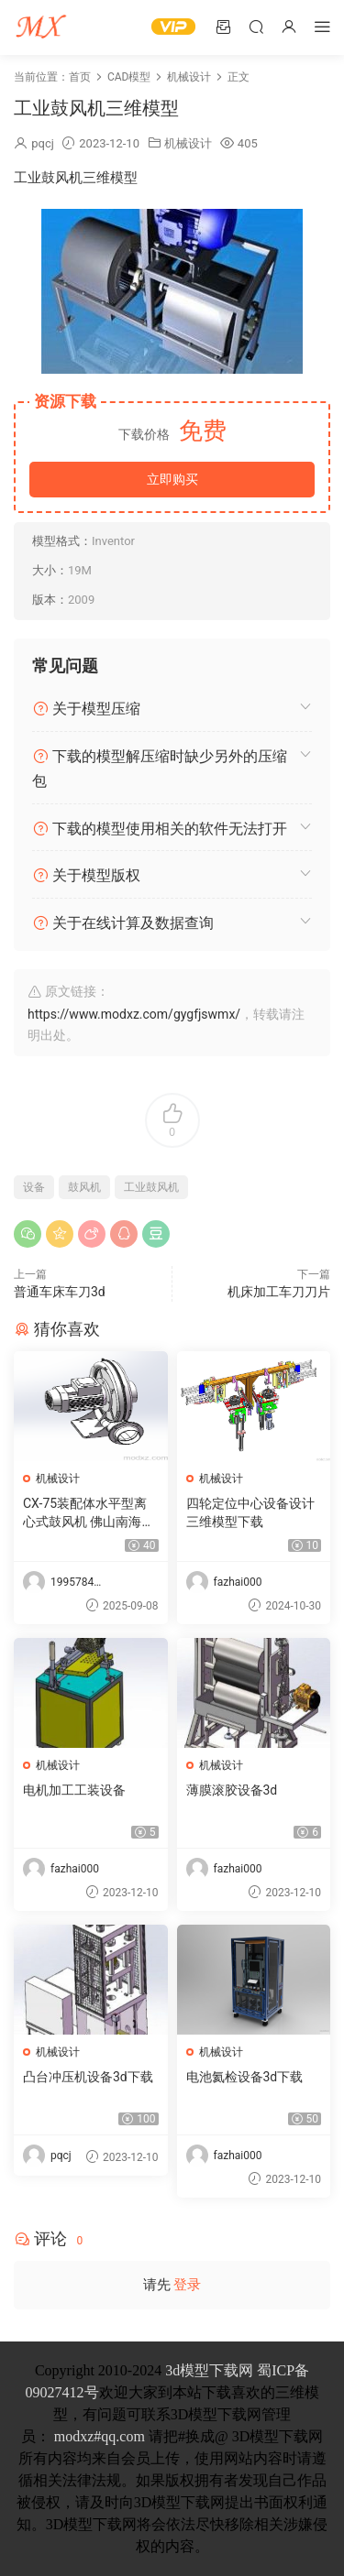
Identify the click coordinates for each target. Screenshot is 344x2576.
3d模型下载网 (209, 2370)
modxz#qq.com (99, 2436)
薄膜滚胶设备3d (232, 1790)
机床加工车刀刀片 (278, 1291)
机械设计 (188, 143)
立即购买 (172, 479)
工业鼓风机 (151, 1187)
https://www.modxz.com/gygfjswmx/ (134, 1014)
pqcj (42, 143)
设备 (34, 1187)
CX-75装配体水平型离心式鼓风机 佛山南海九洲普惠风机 (88, 1513)
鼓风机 (84, 1187)
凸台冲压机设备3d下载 (88, 2076)
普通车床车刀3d (59, 1291)
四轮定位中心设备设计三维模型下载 (250, 1512)
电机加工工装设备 (74, 1790)
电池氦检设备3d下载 (245, 2076)
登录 (187, 2284)
